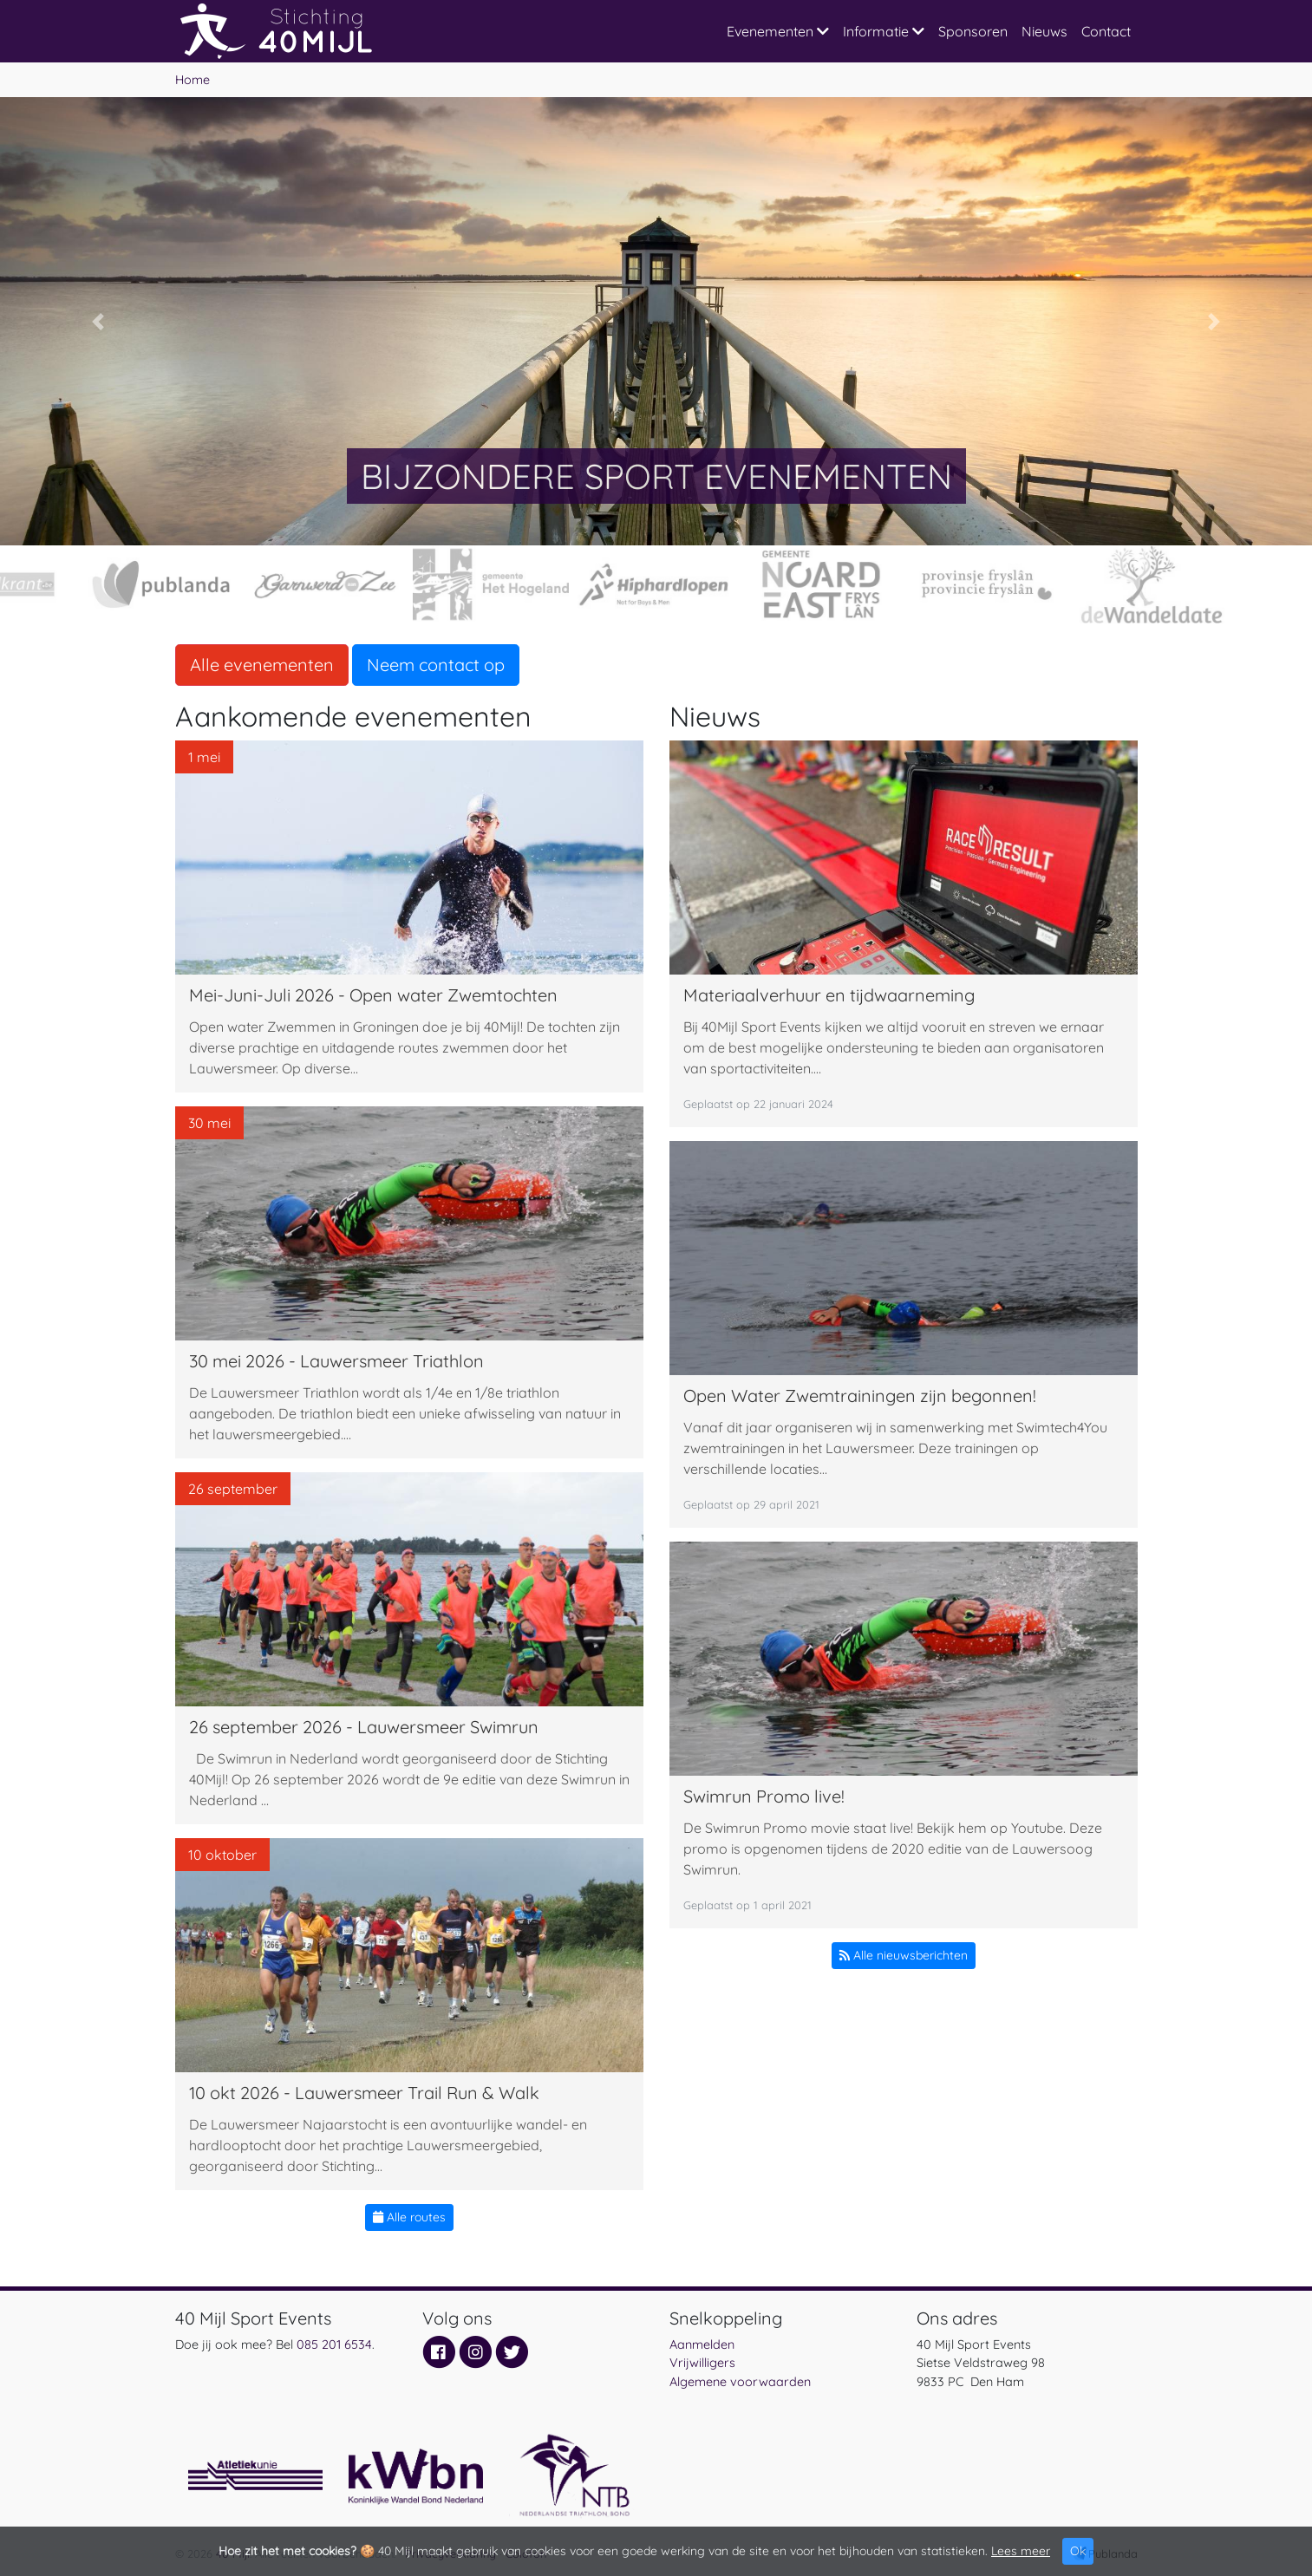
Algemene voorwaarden (740, 2382)
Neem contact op (436, 664)
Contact (1106, 31)
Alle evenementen (262, 664)
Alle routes (409, 2217)
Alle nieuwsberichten (903, 1955)
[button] (98, 321)
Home (192, 80)
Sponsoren (973, 31)
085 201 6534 (334, 2344)
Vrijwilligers (702, 2363)
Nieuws (1044, 31)
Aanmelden (701, 2344)
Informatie (883, 31)
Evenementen (778, 31)
